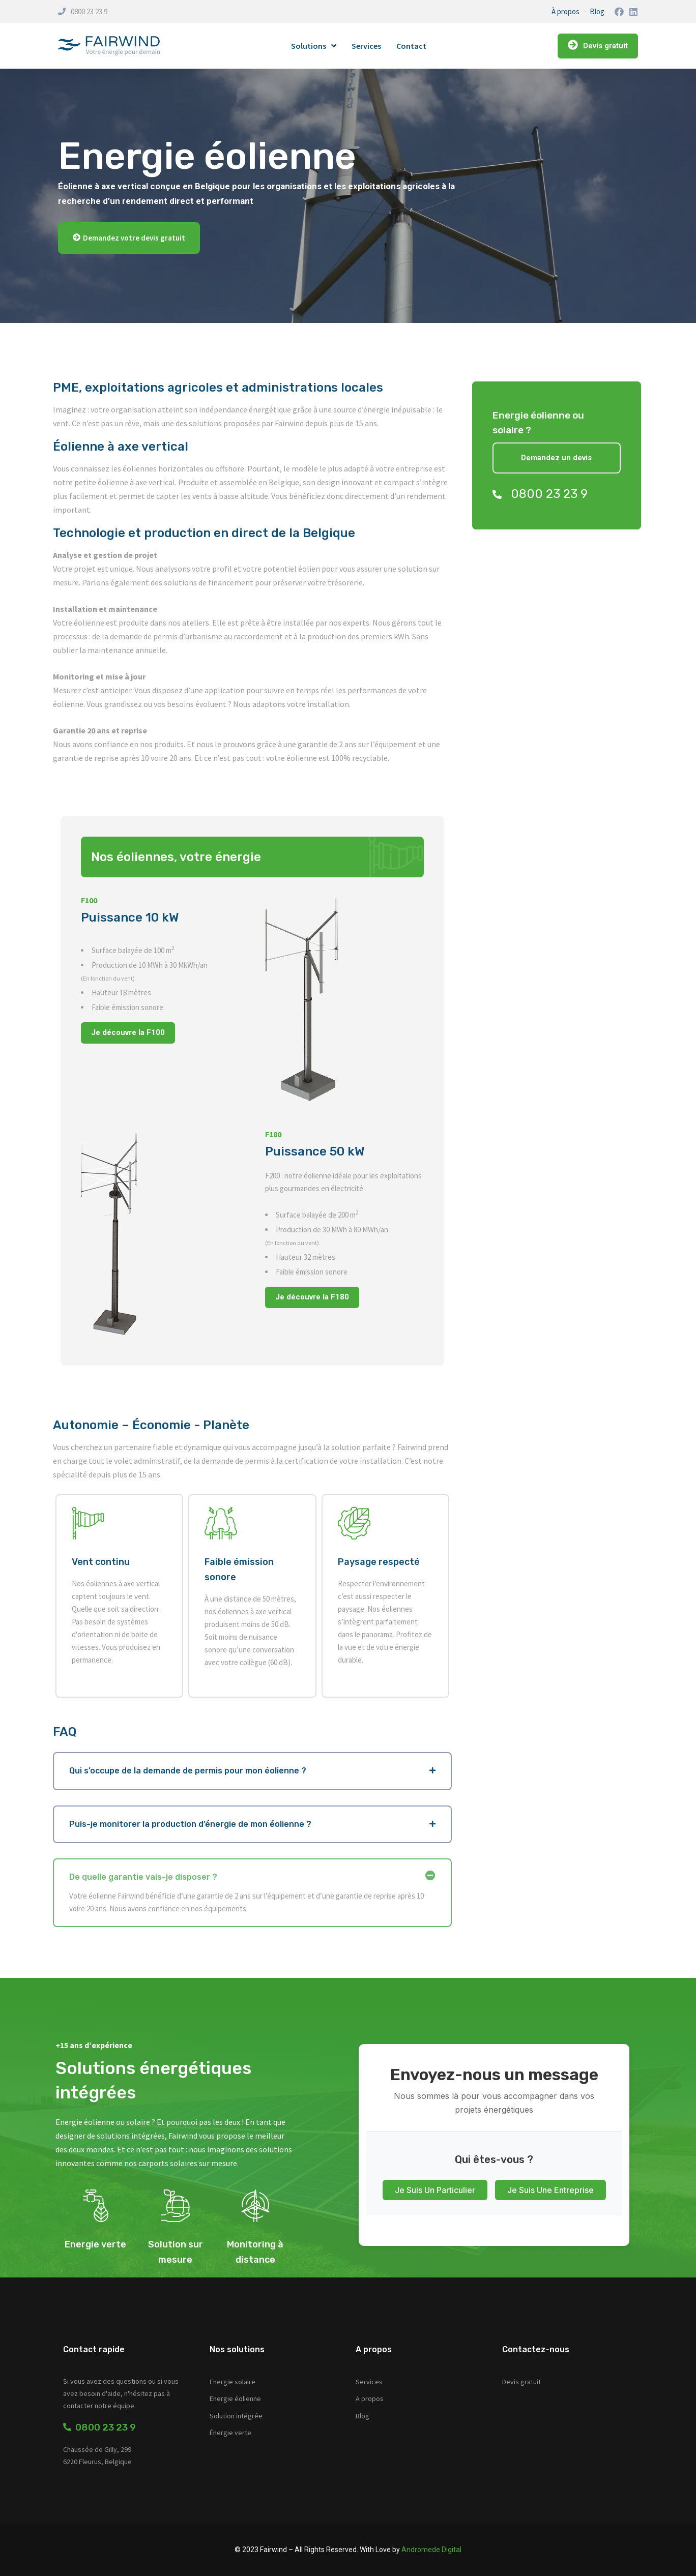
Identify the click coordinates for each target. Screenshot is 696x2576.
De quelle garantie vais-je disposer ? (143, 1877)
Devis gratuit (521, 2381)
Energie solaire (232, 2381)
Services (366, 46)
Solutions (313, 46)
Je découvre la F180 (312, 1296)
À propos (565, 11)
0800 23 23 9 (89, 11)
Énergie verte (230, 2432)
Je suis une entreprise (550, 2190)
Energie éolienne (235, 2398)
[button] (129, 238)
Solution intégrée (236, 2415)
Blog (597, 11)
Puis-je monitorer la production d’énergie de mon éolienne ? (190, 1824)
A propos (370, 2398)
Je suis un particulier (435, 2190)
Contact (411, 46)
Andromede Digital (431, 2549)
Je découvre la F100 (128, 1032)
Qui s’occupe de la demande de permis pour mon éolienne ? (187, 1770)
